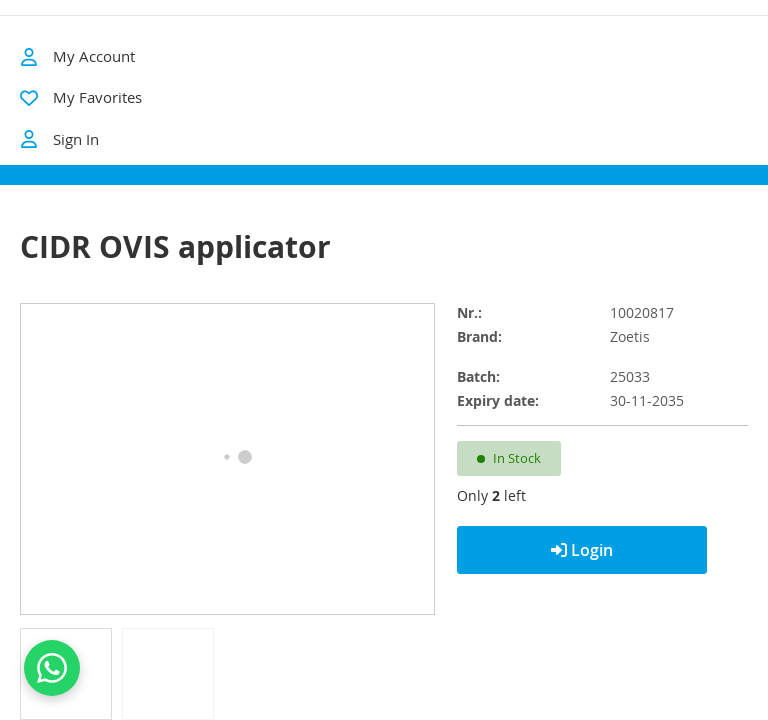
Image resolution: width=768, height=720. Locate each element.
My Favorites (97, 97)
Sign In (59, 139)
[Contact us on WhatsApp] (52, 668)
